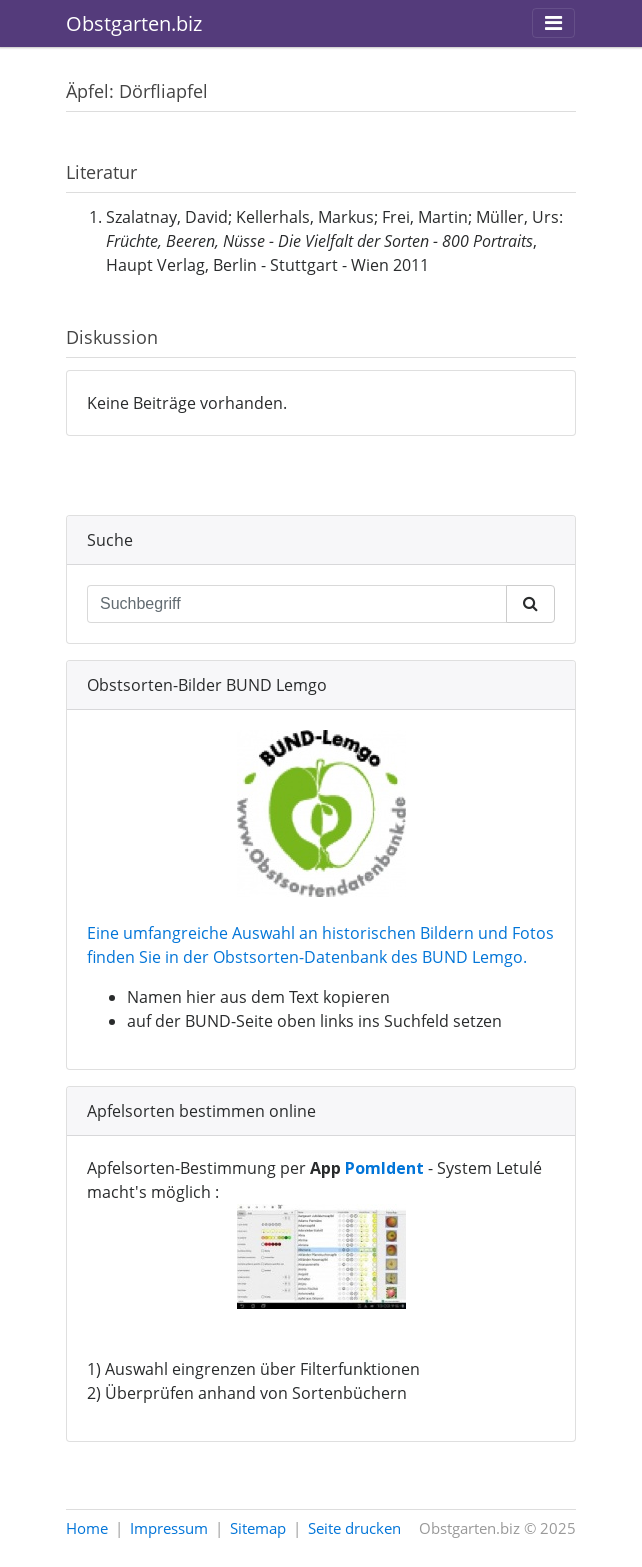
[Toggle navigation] (553, 23)
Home (87, 1528)
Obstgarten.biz (134, 23)
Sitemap (258, 1528)
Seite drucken (354, 1528)
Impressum (169, 1528)
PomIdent (384, 1168)
